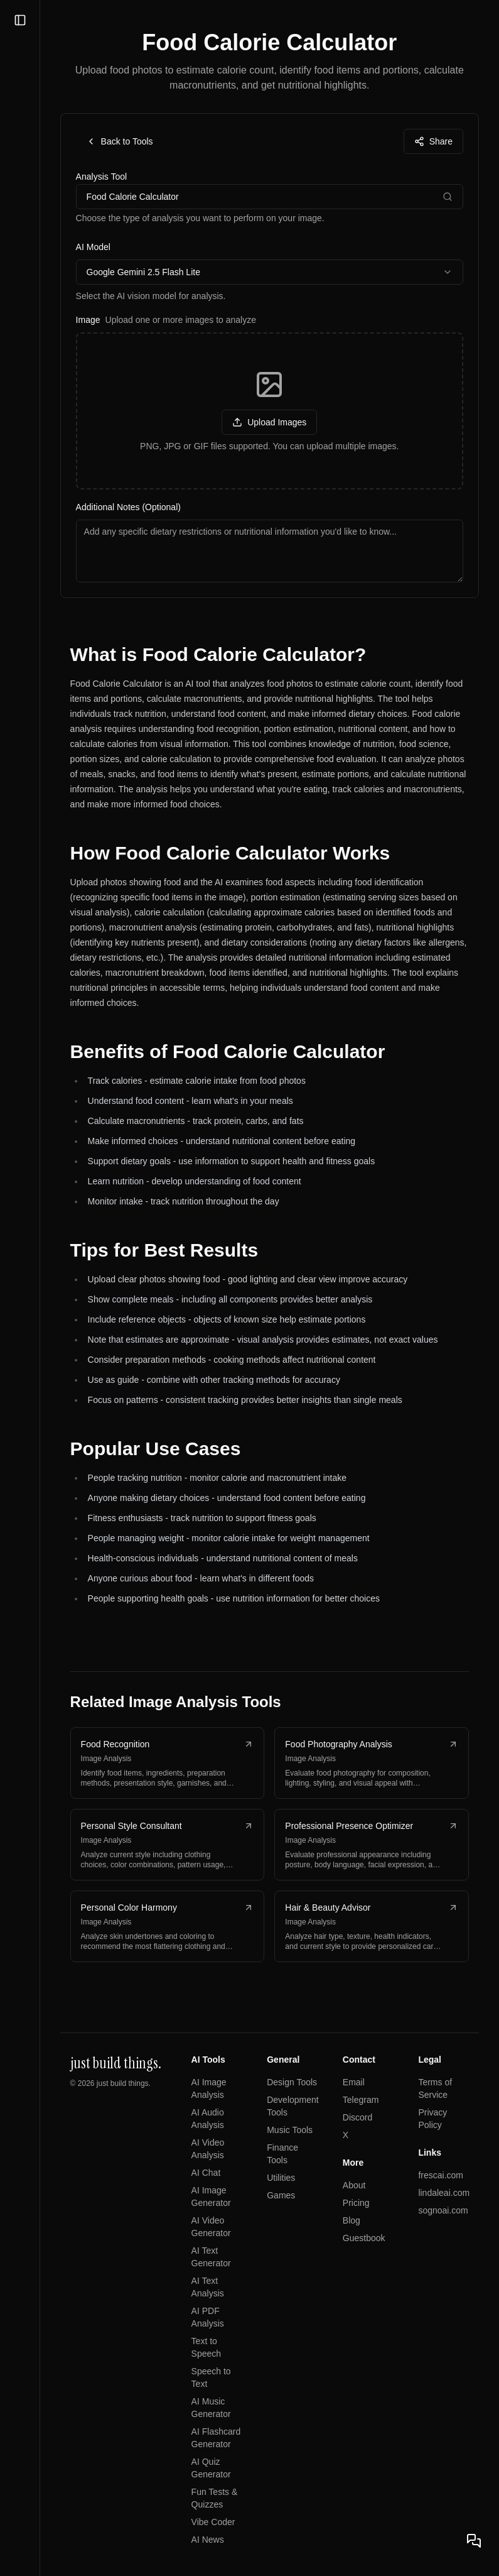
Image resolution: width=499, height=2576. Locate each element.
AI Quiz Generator (211, 2468)
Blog (351, 2220)
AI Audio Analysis (207, 2118)
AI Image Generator (211, 2196)
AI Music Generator (211, 2407)
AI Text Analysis (207, 2287)
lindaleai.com (444, 2193)
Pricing (356, 2203)
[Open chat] (474, 2541)
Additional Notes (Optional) (128, 507)
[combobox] (269, 272)
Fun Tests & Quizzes (214, 2498)
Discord (357, 2117)
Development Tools (292, 2106)
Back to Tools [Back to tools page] (119, 141)
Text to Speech (206, 2347)
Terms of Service (436, 2088)
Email (354, 2082)
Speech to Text (211, 2377)
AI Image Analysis (209, 2088)
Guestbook (364, 2238)
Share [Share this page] (433, 141)
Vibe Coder (213, 2522)
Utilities (281, 2178)
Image (166, 320)
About (354, 2185)
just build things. (124, 2083)
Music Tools (290, 2130)
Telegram (361, 2100)
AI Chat (206, 2173)
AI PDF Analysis (207, 2317)
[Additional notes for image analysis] (269, 551)
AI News (207, 2540)
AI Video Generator (211, 2226)
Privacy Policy (433, 2118)
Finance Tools (283, 2153)
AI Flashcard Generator (216, 2437)
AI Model (93, 247)
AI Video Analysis (208, 2148)
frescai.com (441, 2175)
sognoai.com (443, 2210)
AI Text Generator (211, 2257)
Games (281, 2195)
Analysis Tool (101, 177)
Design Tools (292, 2082)
